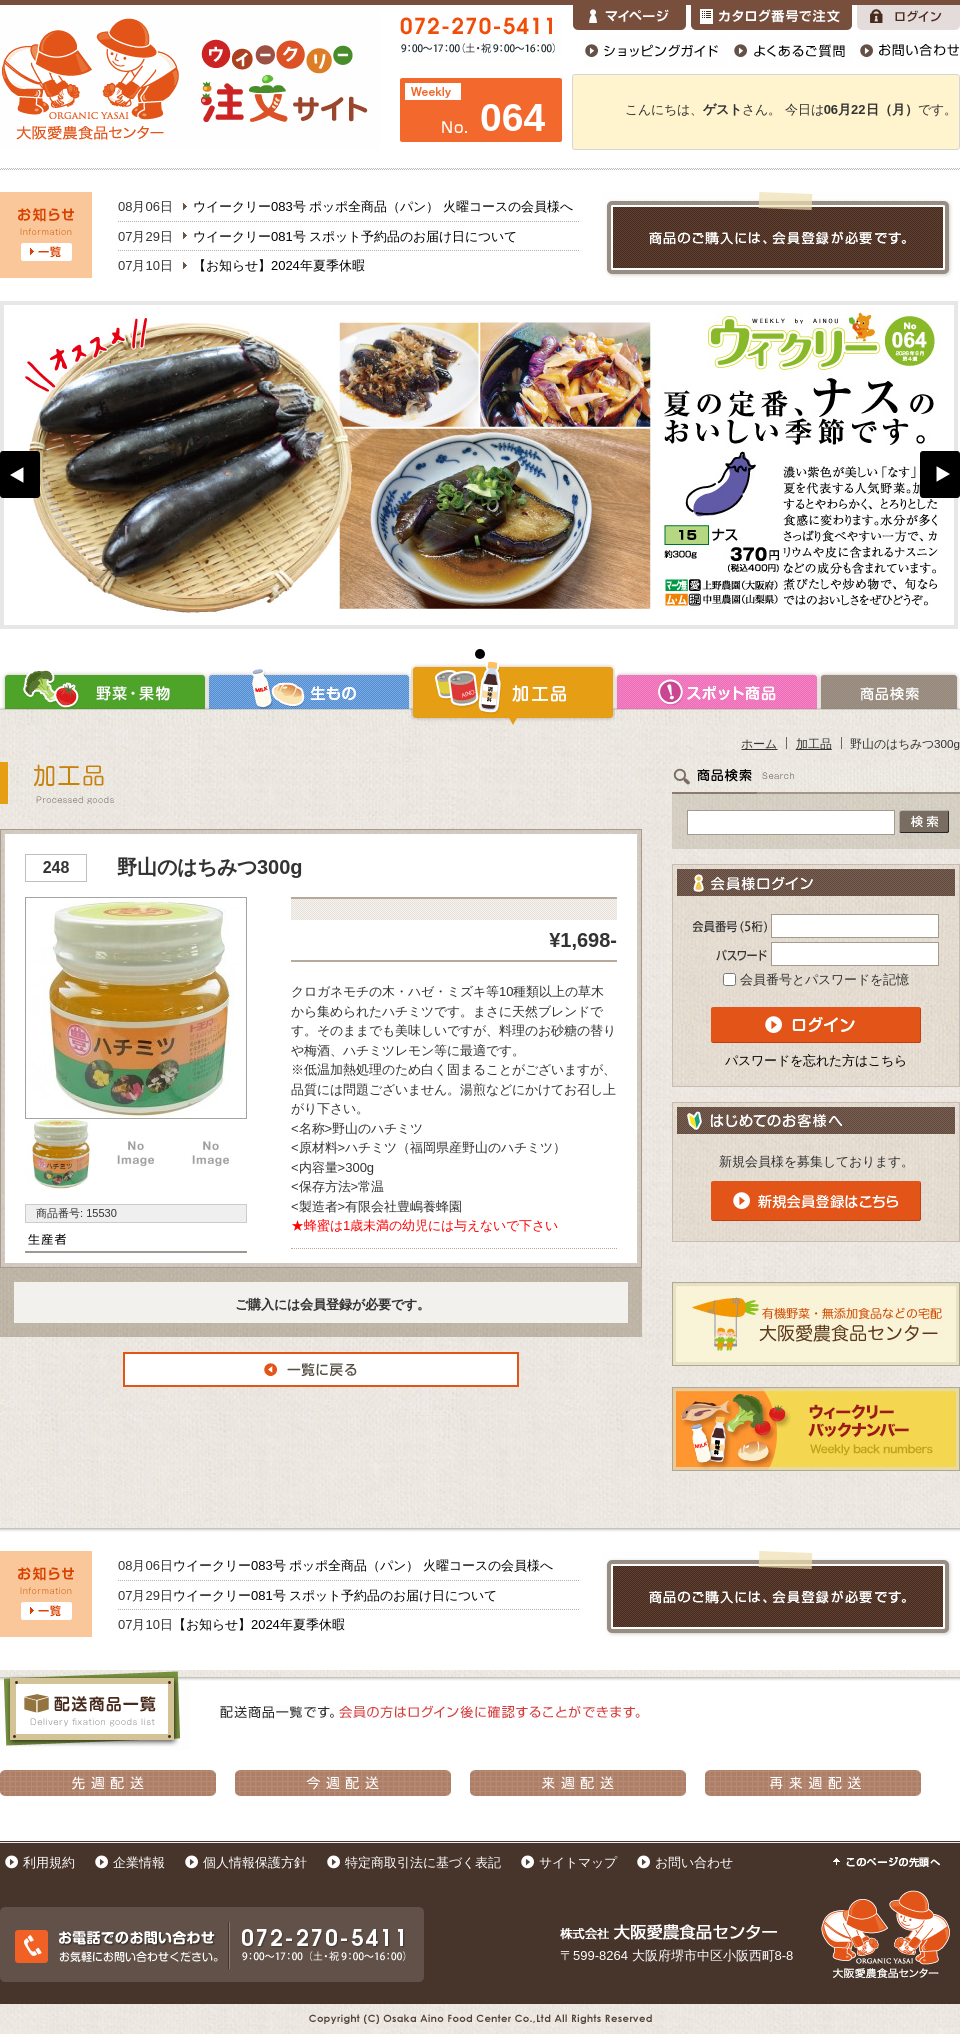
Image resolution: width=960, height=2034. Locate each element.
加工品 (513, 692)
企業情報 (139, 1862)
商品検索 (889, 692)
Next (940, 474)
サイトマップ (578, 1862)
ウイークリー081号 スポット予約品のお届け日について (355, 236)
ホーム (759, 743)
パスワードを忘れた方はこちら (816, 1060)
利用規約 (49, 1862)
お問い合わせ (694, 1862)
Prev (20, 474)
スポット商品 (717, 692)
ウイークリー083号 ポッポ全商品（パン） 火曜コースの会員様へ (383, 206)
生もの (309, 692)
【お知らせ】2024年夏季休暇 (279, 265)
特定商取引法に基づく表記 (423, 1862)
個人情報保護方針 (255, 1862)
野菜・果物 (103, 692)
